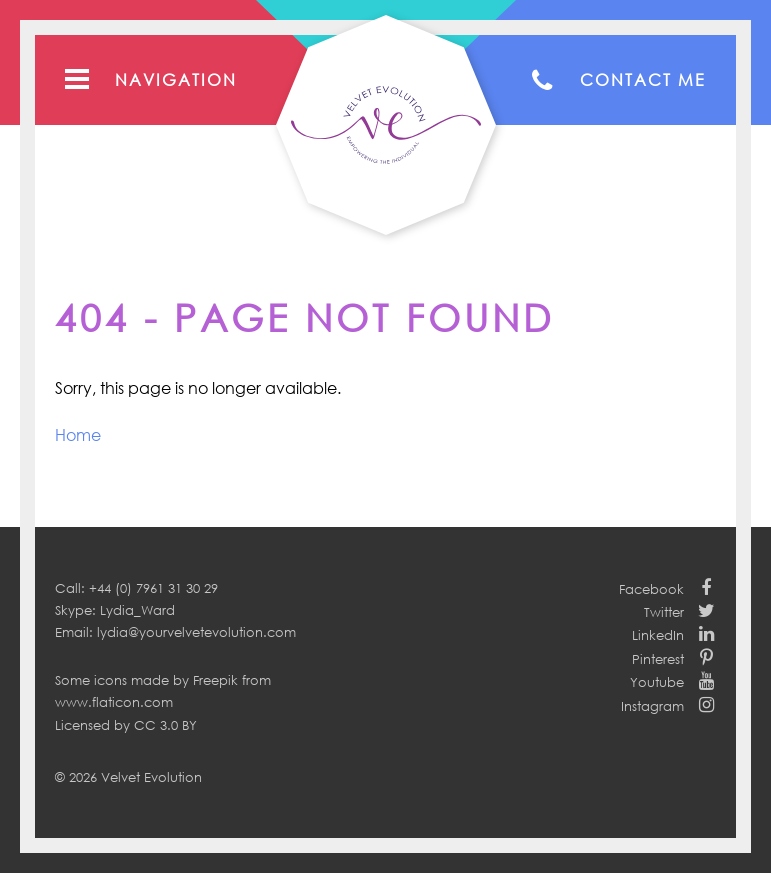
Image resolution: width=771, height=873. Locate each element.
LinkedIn (658, 635)
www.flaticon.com (114, 702)
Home (78, 435)
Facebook (651, 589)
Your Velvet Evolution (386, 125)
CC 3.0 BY (165, 725)
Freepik (215, 680)
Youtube (657, 682)
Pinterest (658, 659)
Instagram (652, 706)
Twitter (664, 612)
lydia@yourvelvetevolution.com (196, 632)
